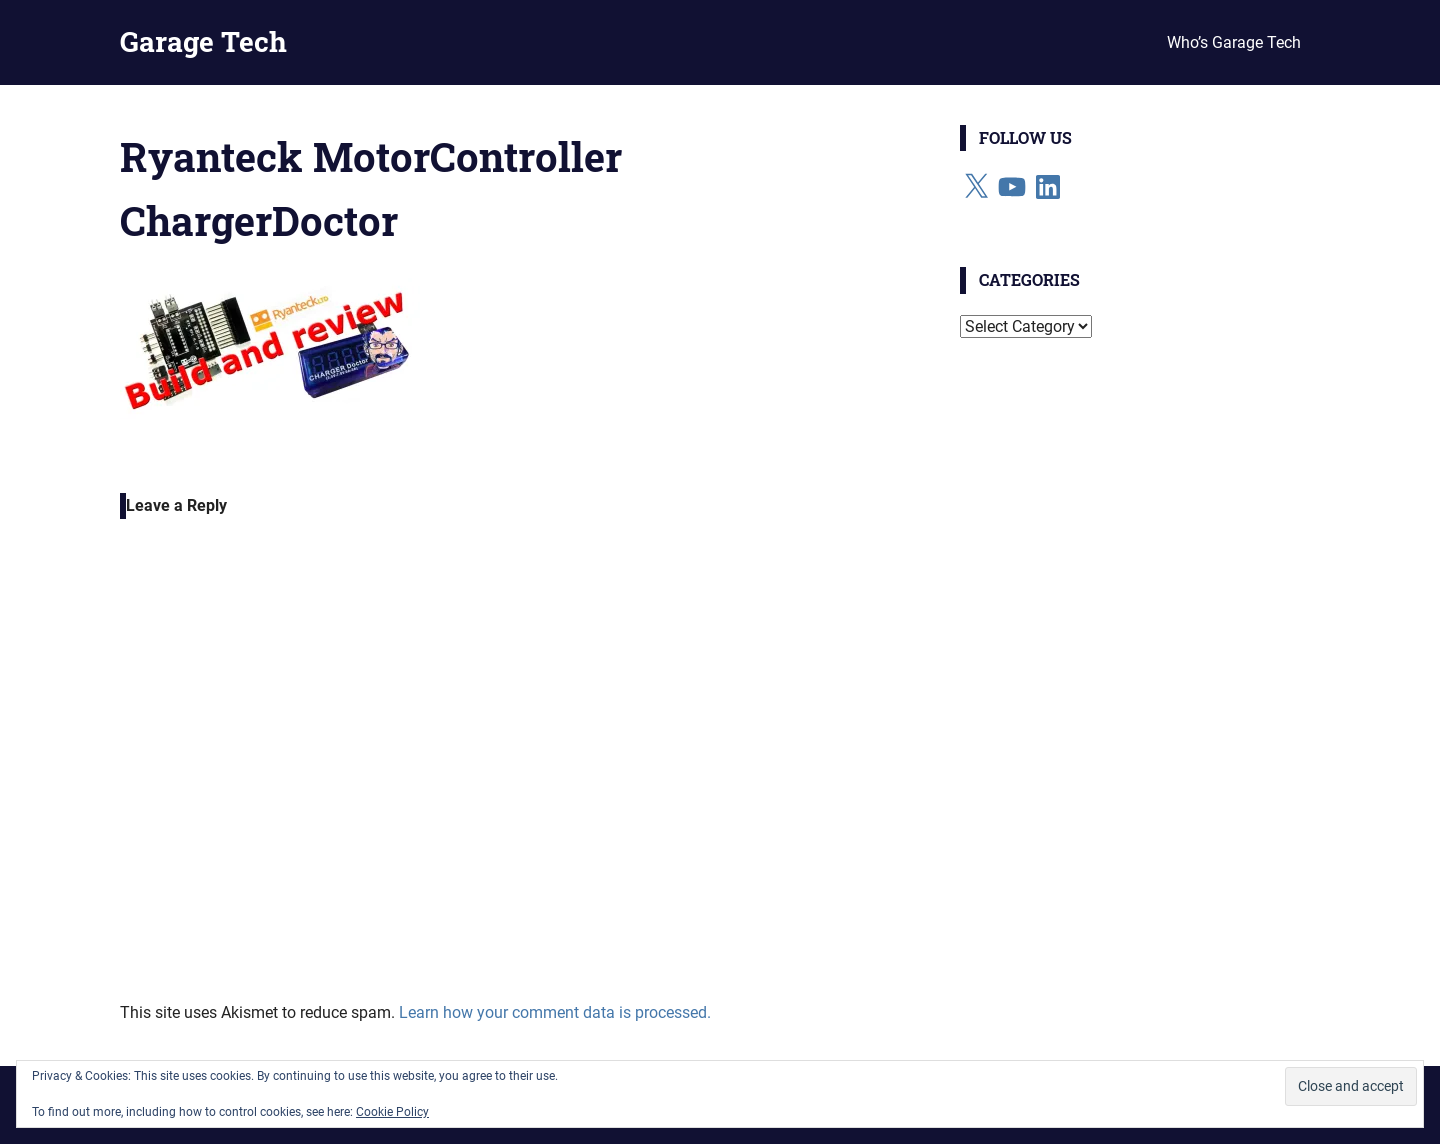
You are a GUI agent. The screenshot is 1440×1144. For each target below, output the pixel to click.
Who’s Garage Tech (1234, 42)
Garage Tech (203, 41)
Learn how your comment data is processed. (555, 1012)
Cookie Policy (392, 1112)
